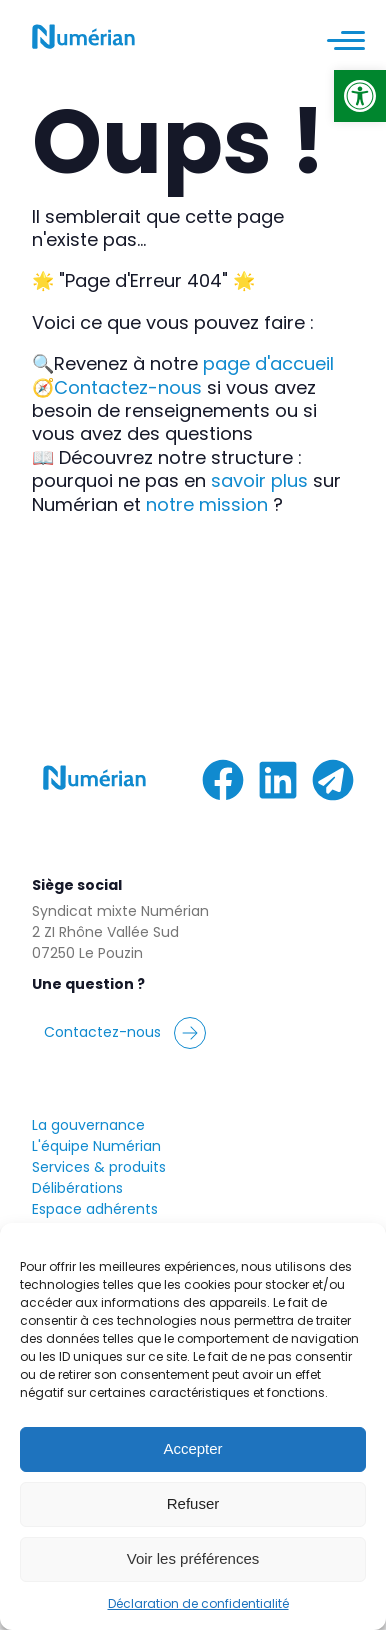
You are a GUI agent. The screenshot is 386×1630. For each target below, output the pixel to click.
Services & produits (99, 1167)
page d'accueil (268, 363)
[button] (360, 96)
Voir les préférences (193, 1558)
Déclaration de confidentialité (198, 1603)
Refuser (193, 1503)
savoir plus (259, 480)
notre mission (207, 504)
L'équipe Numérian (96, 1146)
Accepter (192, 1448)
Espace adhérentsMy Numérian (95, 1219)
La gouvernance (88, 1125)
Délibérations (77, 1188)
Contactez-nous (128, 387)
